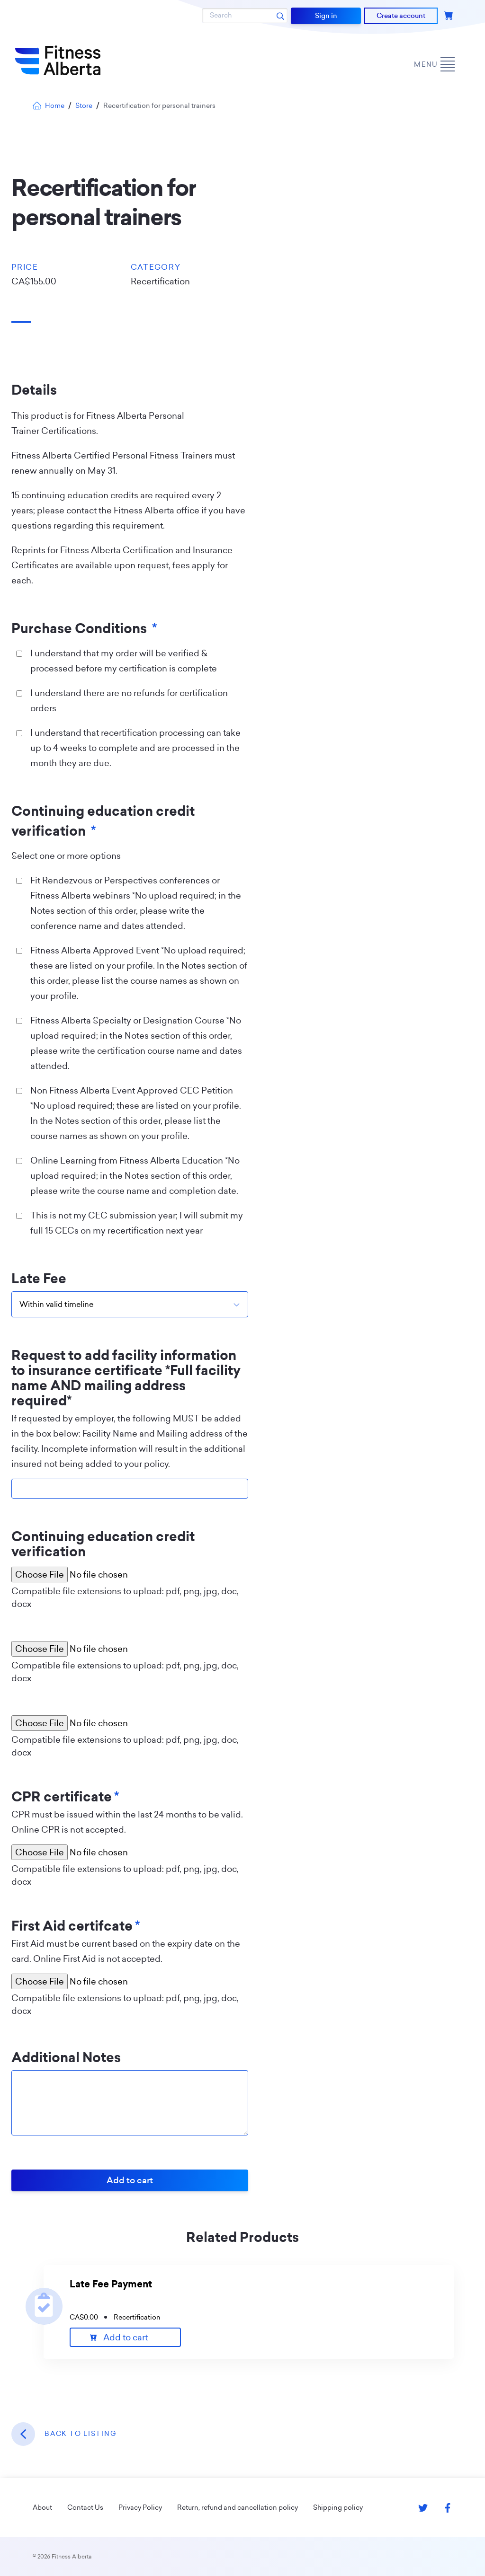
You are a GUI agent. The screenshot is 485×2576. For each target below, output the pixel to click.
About (42, 2507)
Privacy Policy (140, 2507)
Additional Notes (66, 2057)
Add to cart (125, 2337)
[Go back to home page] (57, 60)
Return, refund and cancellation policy (237, 2507)
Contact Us (85, 2507)
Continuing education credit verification (103, 821)
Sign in (326, 15)
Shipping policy (338, 2507)
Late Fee (38, 1278)
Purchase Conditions (84, 628)
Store (83, 105)
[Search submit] (280, 15)
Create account (401, 15)
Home (48, 105)
